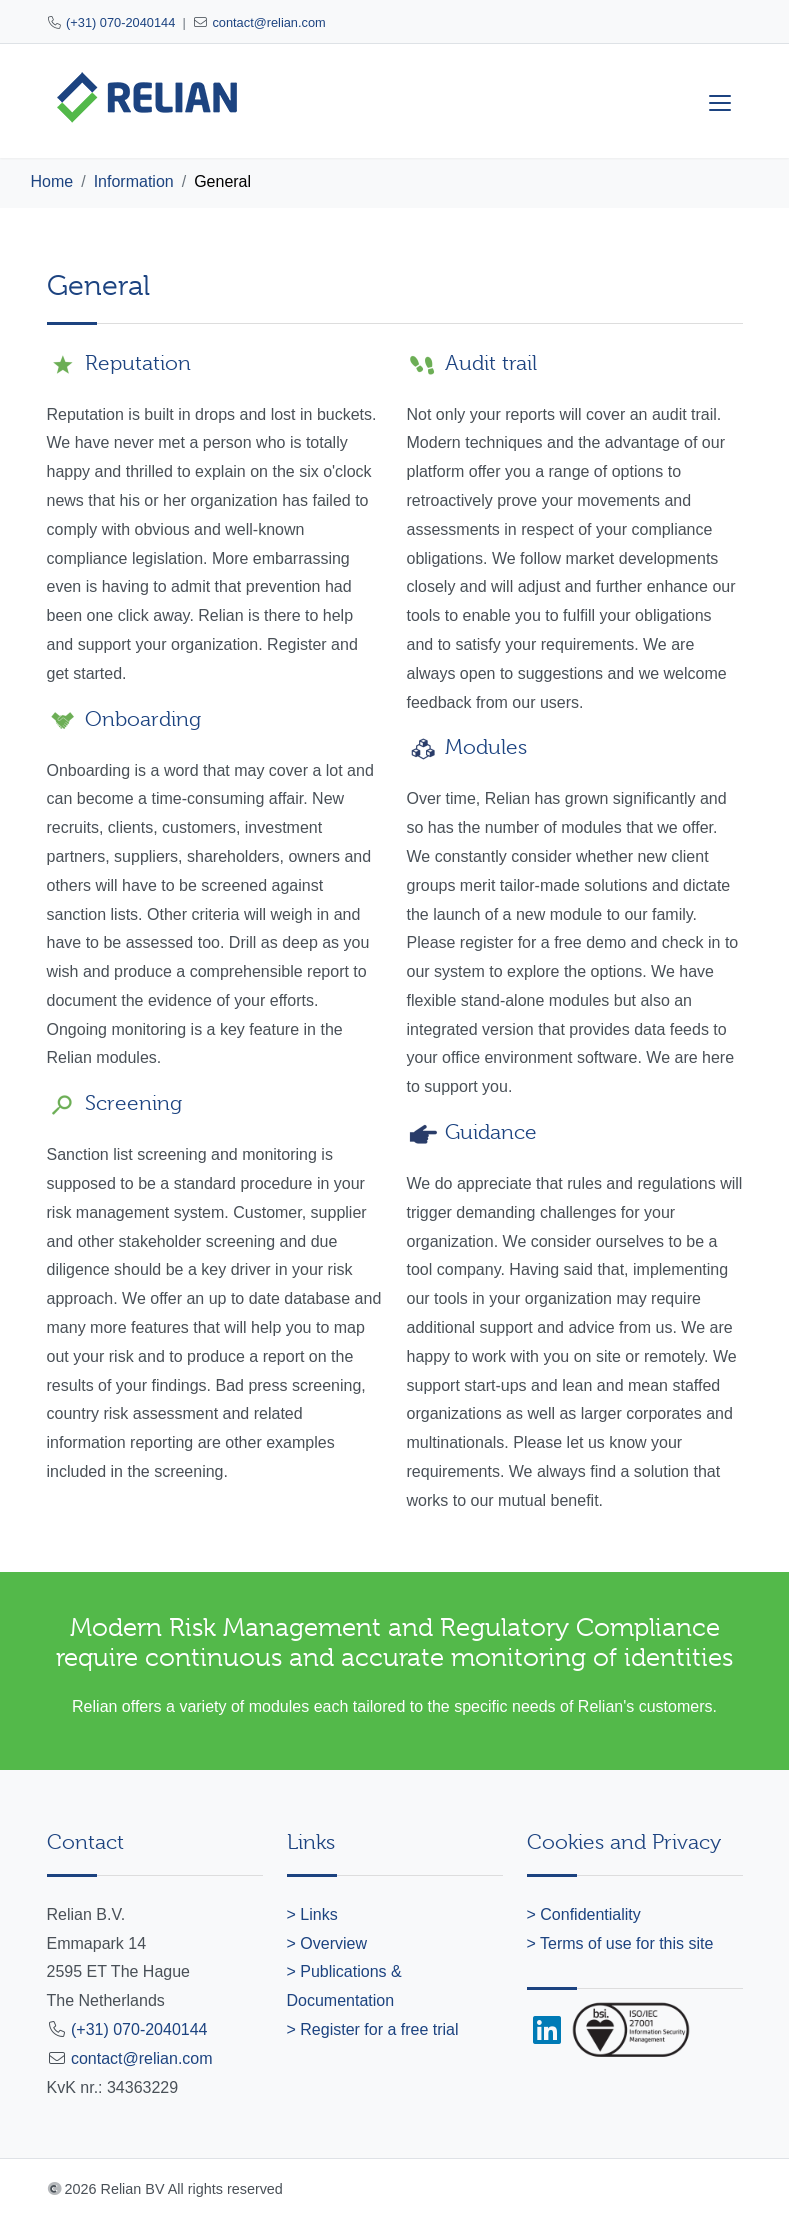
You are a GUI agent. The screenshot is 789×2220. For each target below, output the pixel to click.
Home (52, 181)
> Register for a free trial (373, 2029)
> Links (312, 1914)
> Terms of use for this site (620, 1943)
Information (134, 181)
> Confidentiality (584, 1914)
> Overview (327, 1943)
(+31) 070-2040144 (120, 22)
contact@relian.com (268, 22)
